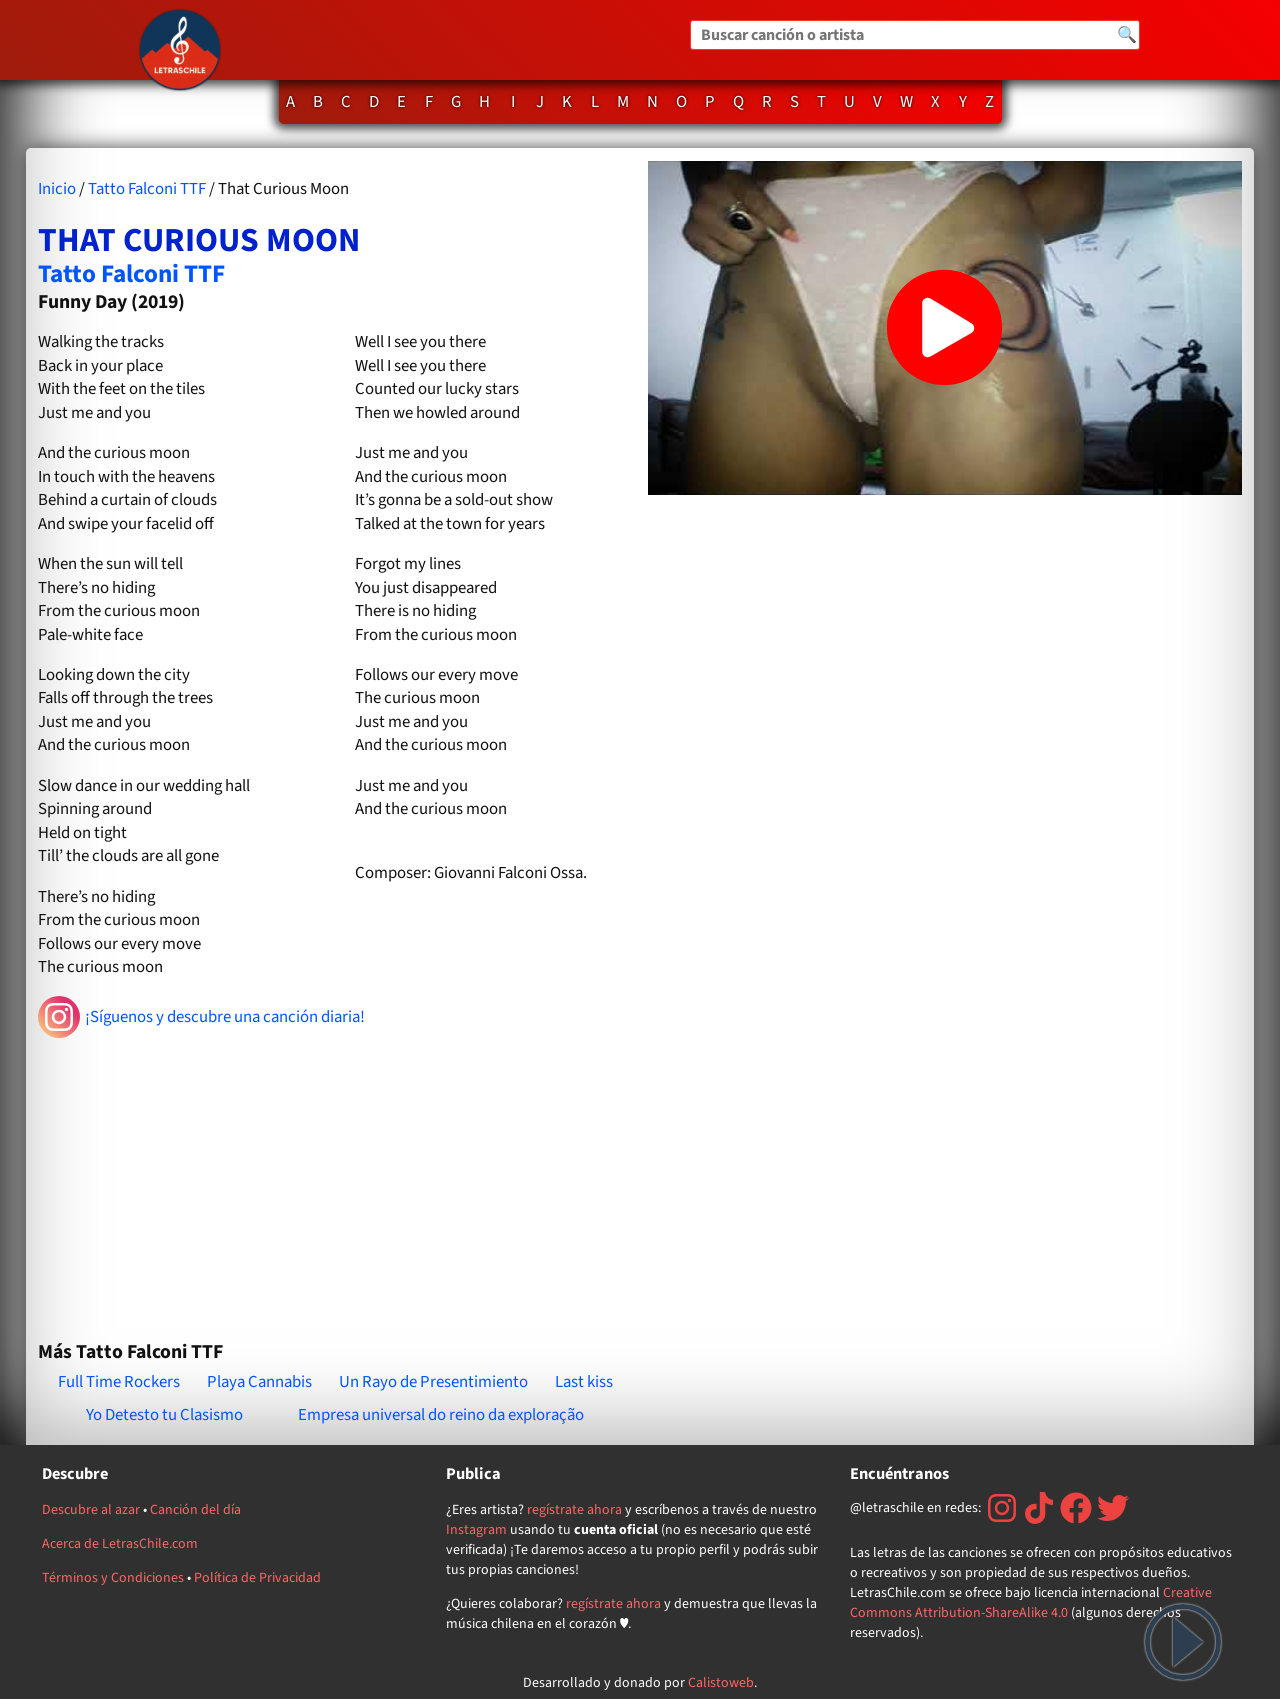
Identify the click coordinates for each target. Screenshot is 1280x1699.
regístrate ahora (574, 1510)
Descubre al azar (91, 1510)
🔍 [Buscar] (1127, 35)
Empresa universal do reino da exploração (441, 1415)
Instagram (476, 1530)
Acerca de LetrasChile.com (120, 1544)
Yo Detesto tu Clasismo (164, 1415)
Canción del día (195, 1510)
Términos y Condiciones (113, 1578)
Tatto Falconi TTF (147, 189)
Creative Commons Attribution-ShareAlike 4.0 (1031, 1603)
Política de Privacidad (257, 1578)
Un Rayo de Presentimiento (433, 1382)
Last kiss (584, 1382)
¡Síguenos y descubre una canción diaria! (201, 1017)
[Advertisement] (335, 1181)
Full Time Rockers (119, 1382)
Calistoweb (721, 1683)
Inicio (57, 189)
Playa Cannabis (259, 1382)
